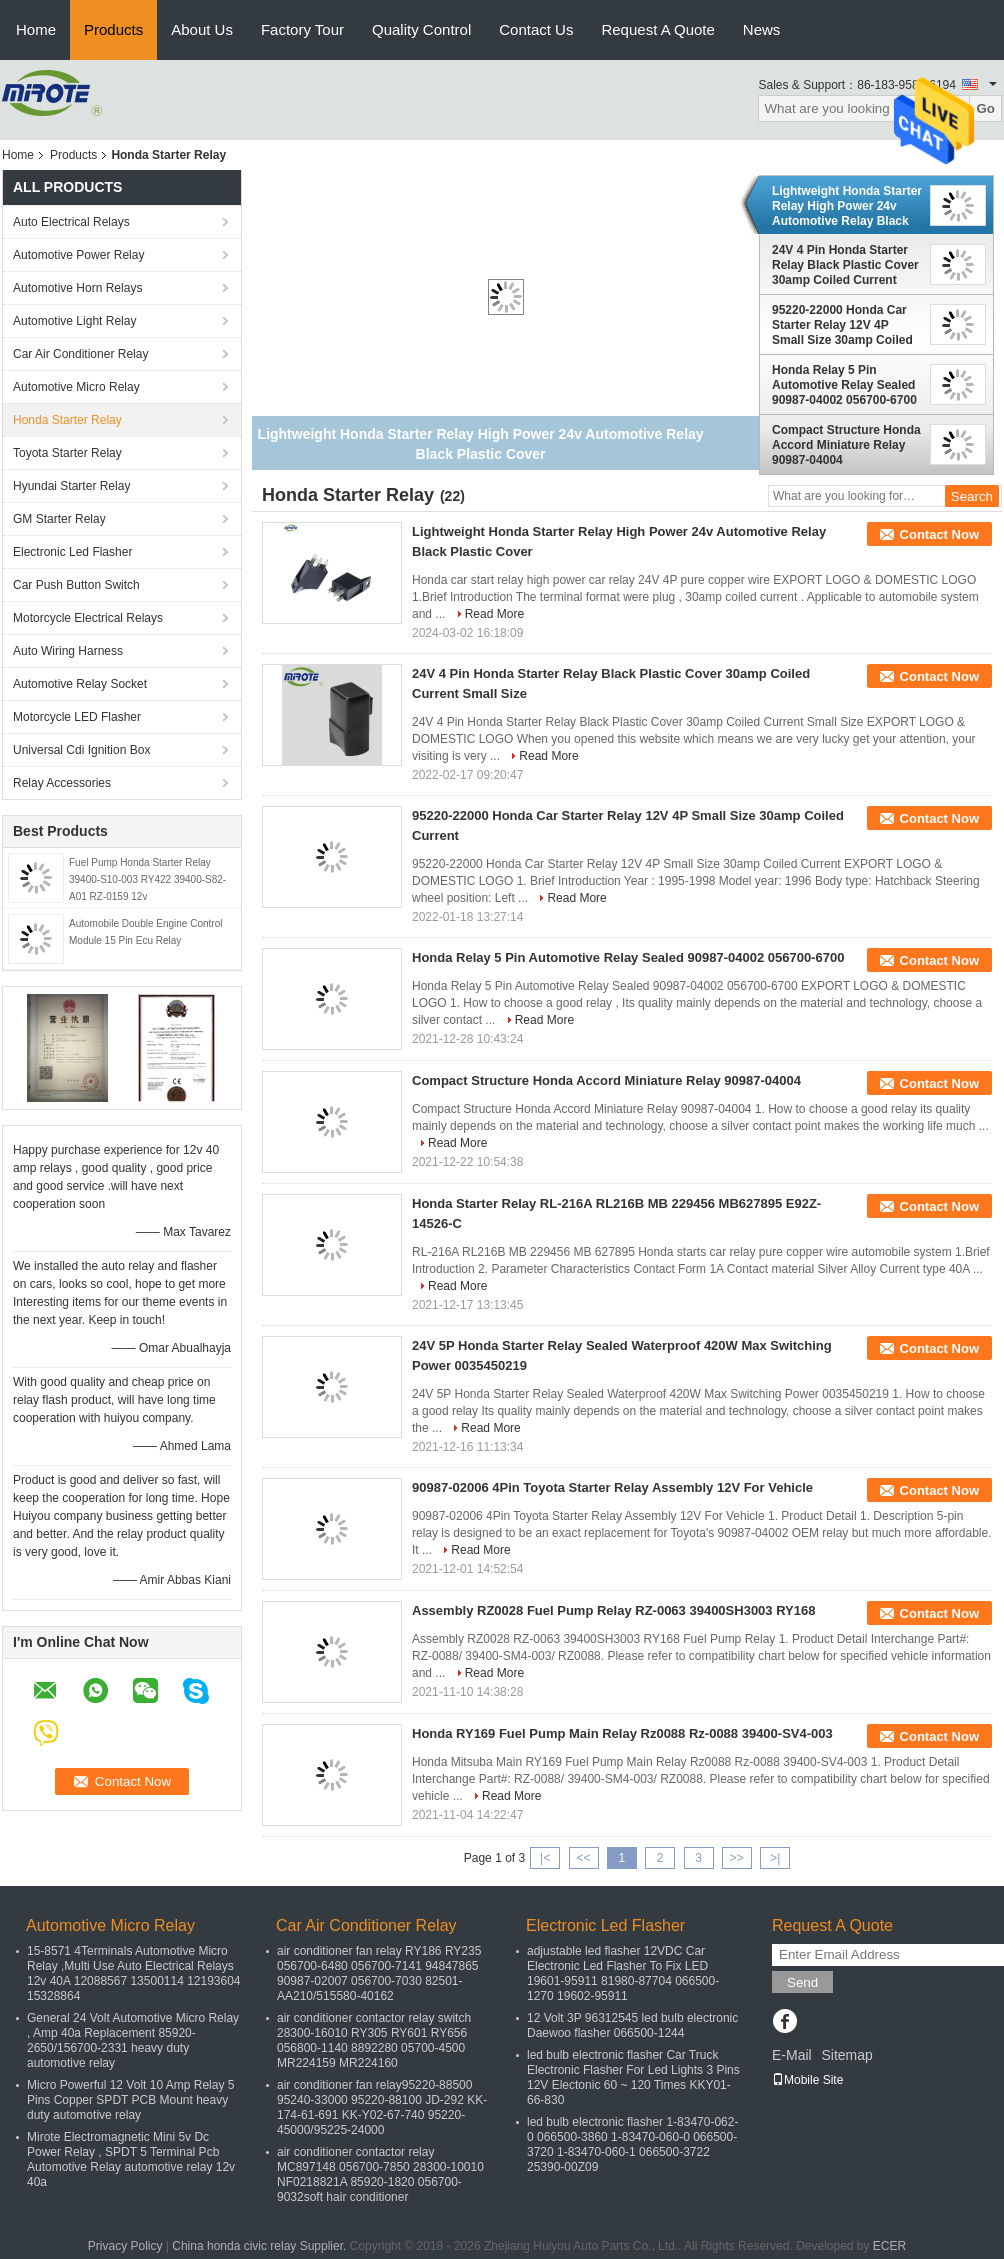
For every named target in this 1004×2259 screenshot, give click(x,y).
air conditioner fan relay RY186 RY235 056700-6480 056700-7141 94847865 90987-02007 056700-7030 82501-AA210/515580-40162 (379, 1973)
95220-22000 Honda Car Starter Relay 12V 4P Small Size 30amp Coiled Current (842, 325)
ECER (889, 2246)
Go (985, 108)
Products (113, 29)
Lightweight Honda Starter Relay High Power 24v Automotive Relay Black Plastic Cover (847, 206)
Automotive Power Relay (78, 255)
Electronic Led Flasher (72, 552)
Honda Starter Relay (67, 420)
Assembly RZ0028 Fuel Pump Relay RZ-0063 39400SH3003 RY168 (613, 1610)
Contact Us (536, 29)
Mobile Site (807, 2080)
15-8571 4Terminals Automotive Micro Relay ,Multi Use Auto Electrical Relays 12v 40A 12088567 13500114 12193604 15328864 (134, 1973)
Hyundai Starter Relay (71, 486)
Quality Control (421, 29)
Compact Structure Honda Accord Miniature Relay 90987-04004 (846, 445)
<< (583, 1858)
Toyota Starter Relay (67, 453)
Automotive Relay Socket (80, 684)
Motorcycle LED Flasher (77, 717)
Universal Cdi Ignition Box (81, 750)
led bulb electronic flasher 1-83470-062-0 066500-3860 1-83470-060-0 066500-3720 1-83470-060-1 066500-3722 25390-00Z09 (632, 2144)
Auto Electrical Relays (71, 222)
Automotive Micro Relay (76, 387)
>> (737, 1858)
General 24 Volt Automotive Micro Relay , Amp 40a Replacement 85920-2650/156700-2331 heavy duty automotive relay (133, 2040)
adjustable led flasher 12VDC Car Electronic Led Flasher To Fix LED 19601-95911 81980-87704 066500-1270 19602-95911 (623, 1973)
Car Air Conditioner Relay (80, 354)
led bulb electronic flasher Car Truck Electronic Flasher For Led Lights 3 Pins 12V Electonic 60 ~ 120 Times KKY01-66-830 (633, 2077)
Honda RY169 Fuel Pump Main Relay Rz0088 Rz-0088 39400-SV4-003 (622, 1733)
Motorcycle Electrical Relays (88, 618)
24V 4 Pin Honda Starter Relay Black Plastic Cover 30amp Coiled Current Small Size (845, 265)
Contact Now (939, 534)
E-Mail (792, 2055)
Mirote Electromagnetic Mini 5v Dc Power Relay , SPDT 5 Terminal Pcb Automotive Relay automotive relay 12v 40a (131, 2159)
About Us (202, 29)
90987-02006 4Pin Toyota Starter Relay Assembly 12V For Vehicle (612, 1487)
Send (802, 1982)
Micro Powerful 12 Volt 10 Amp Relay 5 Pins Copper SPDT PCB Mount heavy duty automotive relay (130, 2100)
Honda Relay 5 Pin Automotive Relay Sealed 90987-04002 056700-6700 (844, 385)
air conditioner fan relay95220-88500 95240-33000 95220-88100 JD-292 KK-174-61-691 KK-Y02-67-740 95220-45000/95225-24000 (382, 2107)
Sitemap (846, 2055)
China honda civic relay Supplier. (260, 2246)
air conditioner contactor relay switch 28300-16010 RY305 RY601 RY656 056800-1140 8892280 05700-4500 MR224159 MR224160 (374, 2040)
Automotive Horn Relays (80, 288)
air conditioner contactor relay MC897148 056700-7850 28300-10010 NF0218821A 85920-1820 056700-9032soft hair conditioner (380, 2174)
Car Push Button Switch (76, 585)
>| (775, 1858)
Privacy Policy (125, 2246)
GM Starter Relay (59, 519)
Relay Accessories (62, 783)
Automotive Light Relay (74, 321)
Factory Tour (302, 29)
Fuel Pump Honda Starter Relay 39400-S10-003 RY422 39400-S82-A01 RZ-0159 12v (147, 879)
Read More (494, 614)
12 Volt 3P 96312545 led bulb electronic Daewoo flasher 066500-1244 (632, 2025)
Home (36, 29)
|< (545, 1858)
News (762, 29)
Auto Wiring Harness (68, 651)
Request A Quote (657, 29)
